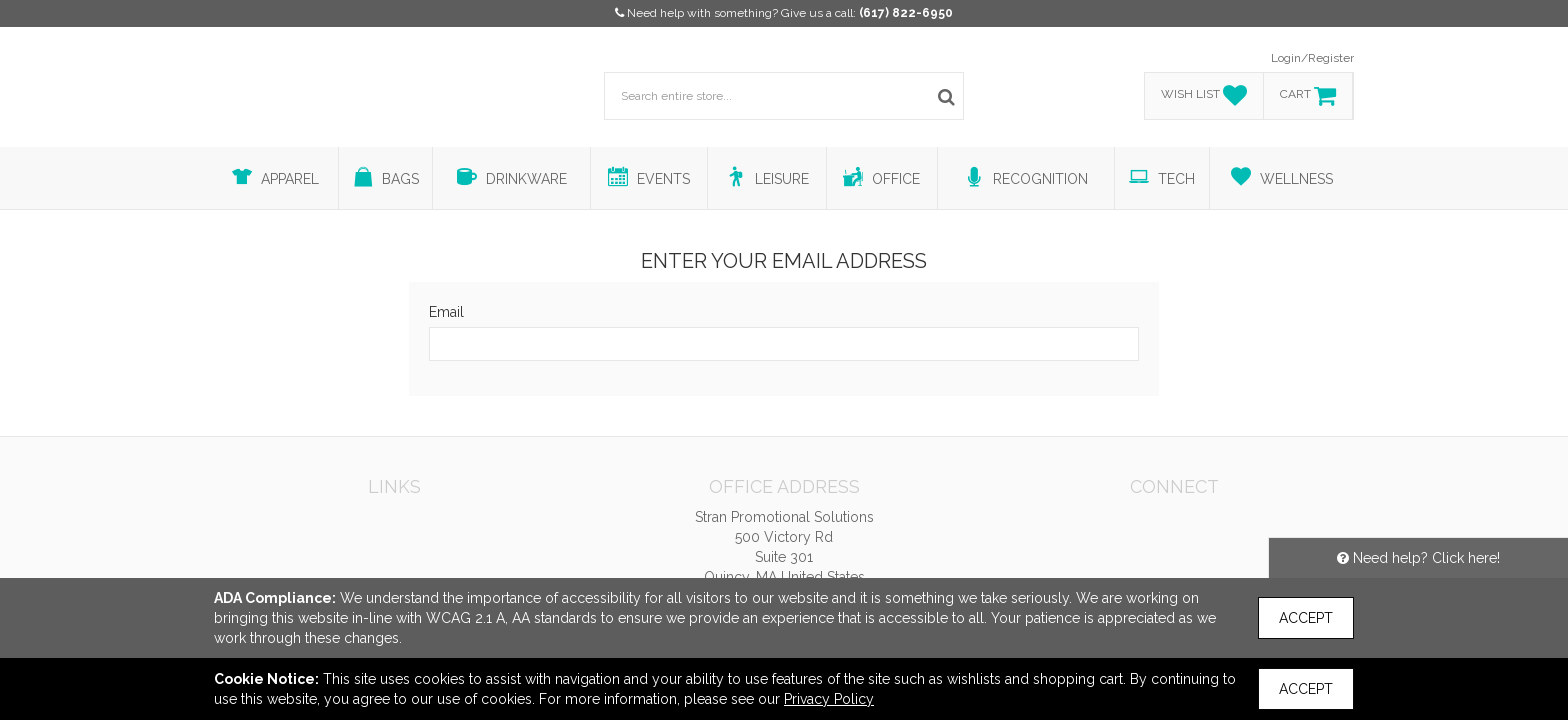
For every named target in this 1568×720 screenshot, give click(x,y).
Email (446, 312)
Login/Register (1312, 58)
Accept (1306, 618)
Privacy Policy (829, 699)
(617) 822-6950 (906, 13)
